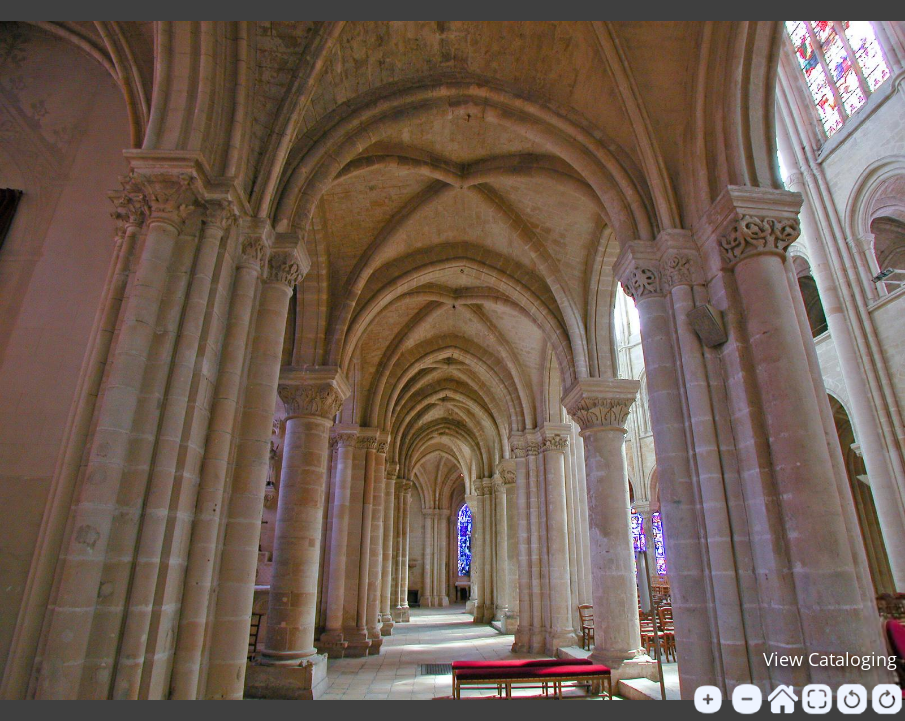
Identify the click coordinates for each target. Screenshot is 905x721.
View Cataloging (830, 659)
